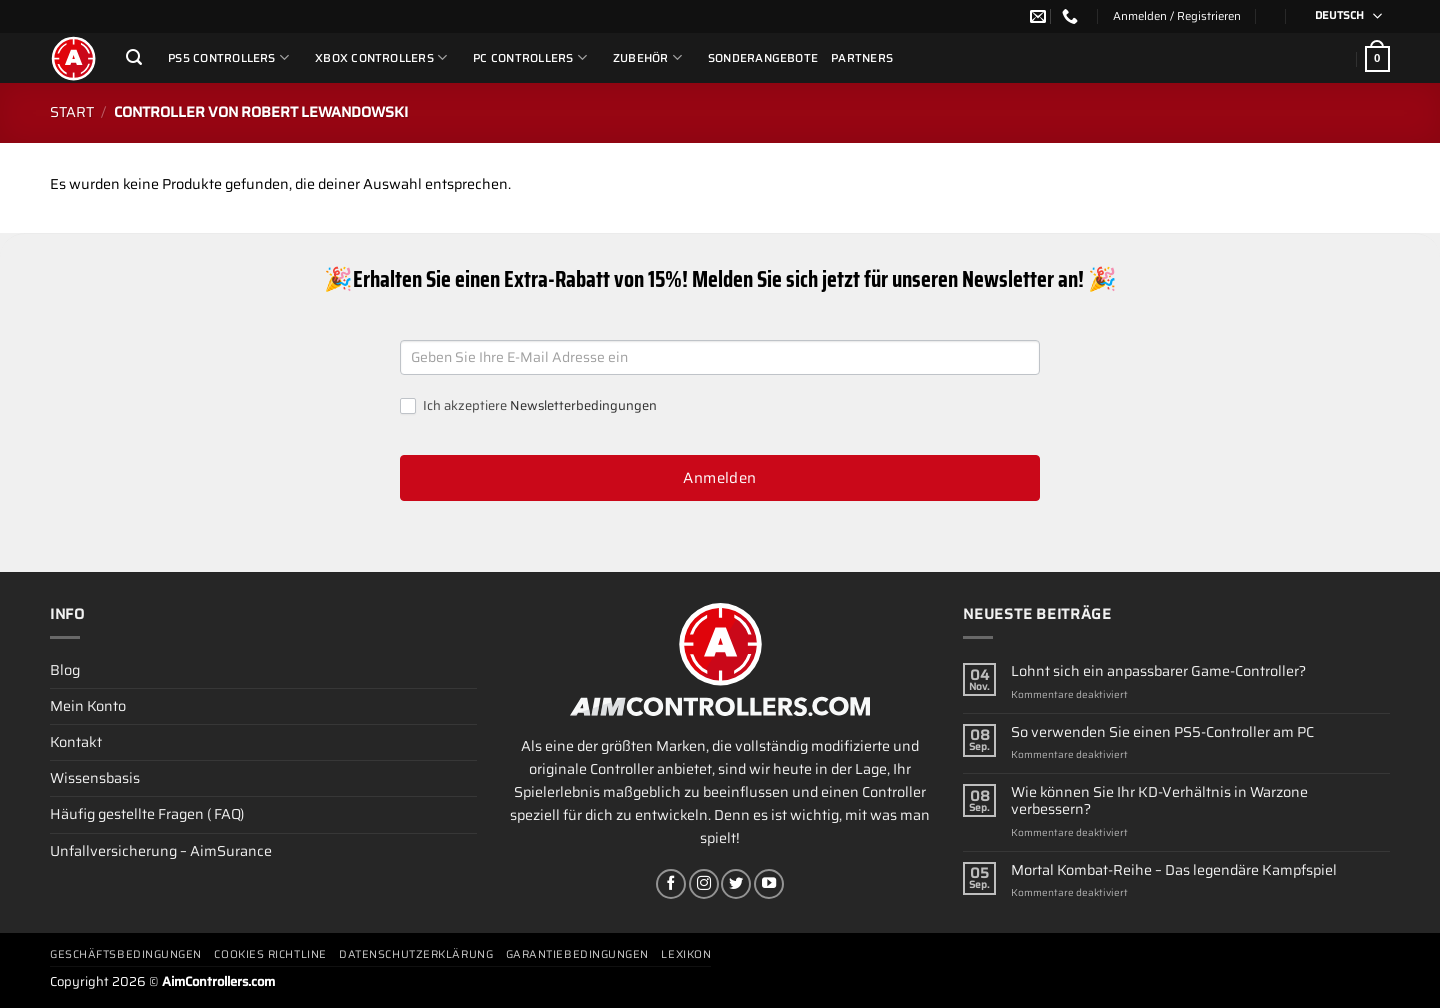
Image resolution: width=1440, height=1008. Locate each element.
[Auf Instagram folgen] (704, 884)
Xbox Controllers (381, 57)
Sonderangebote (763, 58)
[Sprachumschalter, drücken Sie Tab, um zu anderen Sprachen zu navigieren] (1342, 16)
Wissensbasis (95, 778)
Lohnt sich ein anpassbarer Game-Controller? (1158, 671)
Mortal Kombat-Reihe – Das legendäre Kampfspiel (1174, 870)
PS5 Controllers (228, 57)
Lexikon (686, 954)
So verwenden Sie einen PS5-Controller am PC (1162, 732)
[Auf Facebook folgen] (671, 884)
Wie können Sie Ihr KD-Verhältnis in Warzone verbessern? (1159, 801)
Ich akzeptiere (528, 406)
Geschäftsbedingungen (126, 954)
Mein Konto (88, 706)
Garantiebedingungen (577, 954)
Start (72, 112)
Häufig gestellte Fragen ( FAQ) (147, 814)
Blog (65, 670)
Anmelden (720, 478)
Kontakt (76, 742)
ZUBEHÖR (647, 57)
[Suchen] (134, 57)
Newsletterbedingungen (583, 405)
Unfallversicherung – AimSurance (161, 851)
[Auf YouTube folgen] (769, 884)
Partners (862, 58)
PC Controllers (530, 57)
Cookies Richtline (270, 954)
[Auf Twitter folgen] (736, 884)
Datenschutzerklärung (416, 954)
